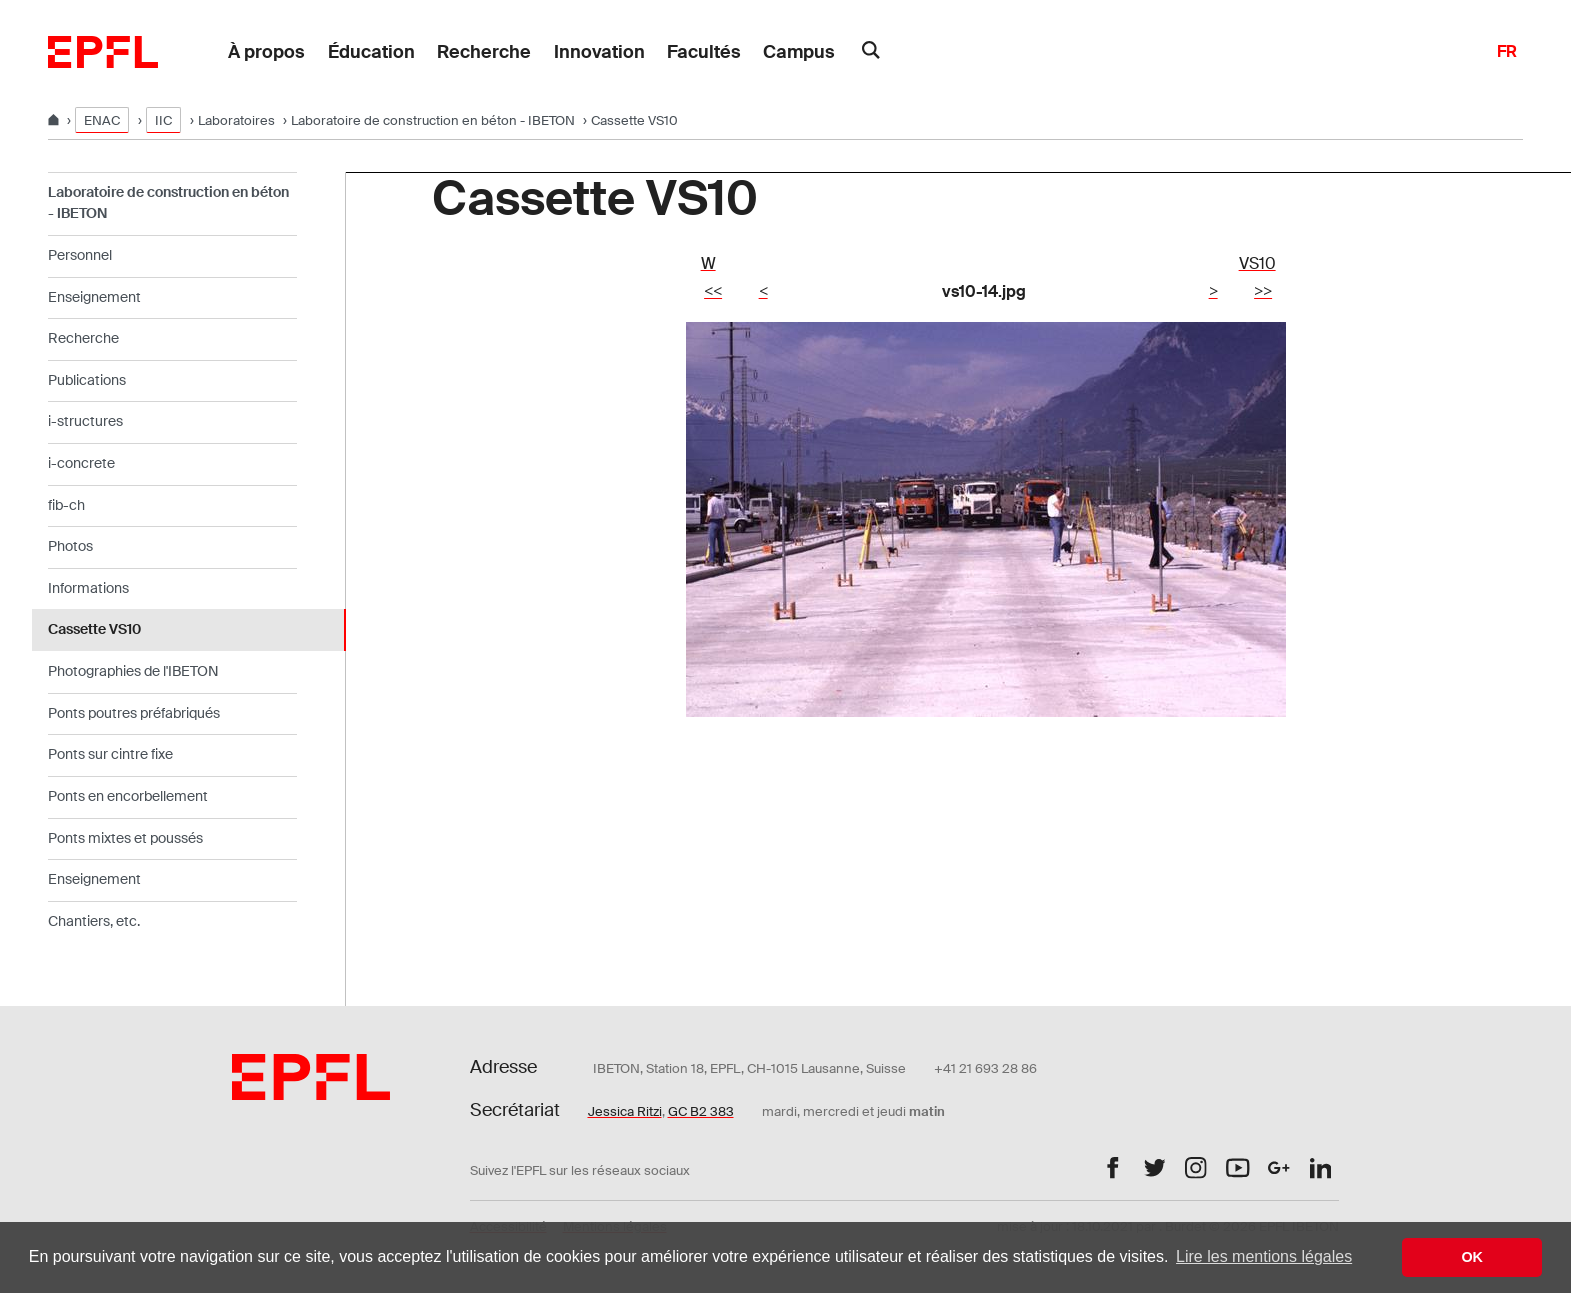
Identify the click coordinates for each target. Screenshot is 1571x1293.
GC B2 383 (701, 1111)
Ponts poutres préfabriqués (134, 713)
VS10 (1257, 263)
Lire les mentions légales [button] (1264, 1256)
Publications (87, 380)
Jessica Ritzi (625, 1111)
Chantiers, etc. (94, 921)
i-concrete (81, 463)
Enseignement (94, 297)
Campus (799, 52)
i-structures (85, 421)
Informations (88, 588)
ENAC (102, 120)
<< (713, 291)
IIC (163, 120)
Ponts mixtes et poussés (125, 838)
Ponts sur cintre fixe (110, 754)
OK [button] (1472, 1257)
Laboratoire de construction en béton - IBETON (433, 120)
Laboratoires (236, 120)
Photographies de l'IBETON (133, 671)
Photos (70, 546)
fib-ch (66, 505)
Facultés (704, 52)
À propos (266, 52)
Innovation (599, 52)
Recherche (484, 52)
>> (1263, 291)
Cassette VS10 (94, 629)
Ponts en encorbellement (128, 796)
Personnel (80, 255)
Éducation (371, 52)
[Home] (55, 120)
